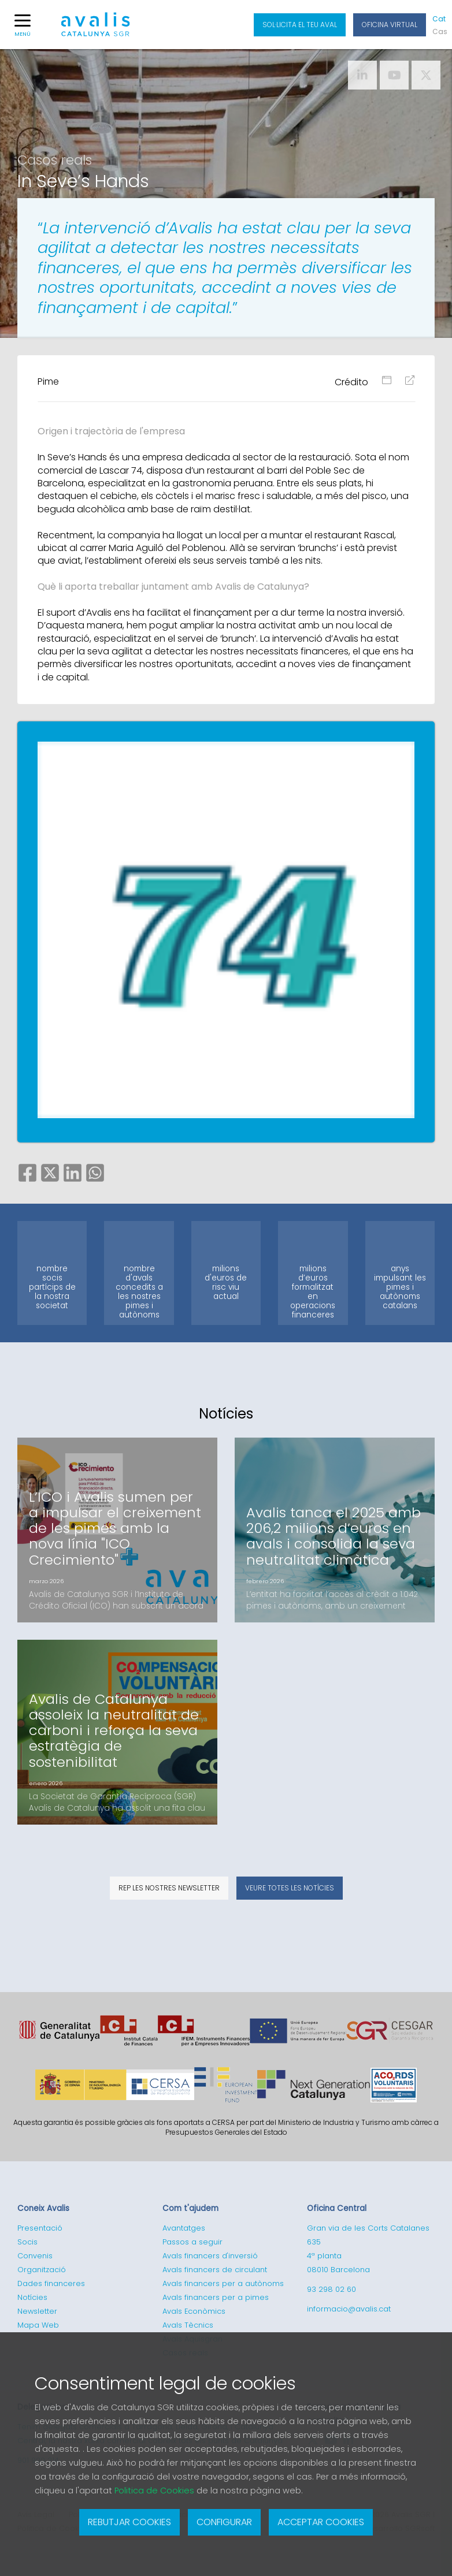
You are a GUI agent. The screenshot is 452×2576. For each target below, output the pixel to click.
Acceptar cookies (320, 2522)
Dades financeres (51, 2283)
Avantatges (183, 2228)
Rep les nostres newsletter (169, 1888)
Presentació (39, 2228)
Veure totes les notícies (289, 1888)
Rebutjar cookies (129, 2522)
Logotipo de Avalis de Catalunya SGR (95, 29)
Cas (439, 31)
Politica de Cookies (154, 2490)
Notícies (32, 2297)
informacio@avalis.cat (349, 2309)
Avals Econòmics (193, 2311)
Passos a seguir (192, 2242)
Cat (439, 19)
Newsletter (37, 2311)
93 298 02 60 (331, 2289)
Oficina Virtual (389, 24)
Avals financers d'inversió (210, 2256)
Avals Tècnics (187, 2325)
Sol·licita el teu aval (299, 24)
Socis (27, 2242)
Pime (48, 381)
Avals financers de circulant (214, 2270)
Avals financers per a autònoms (223, 2283)
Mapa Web (38, 2325)
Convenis (35, 2256)
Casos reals (54, 160)
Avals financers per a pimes (215, 2297)
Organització (41, 2270)
